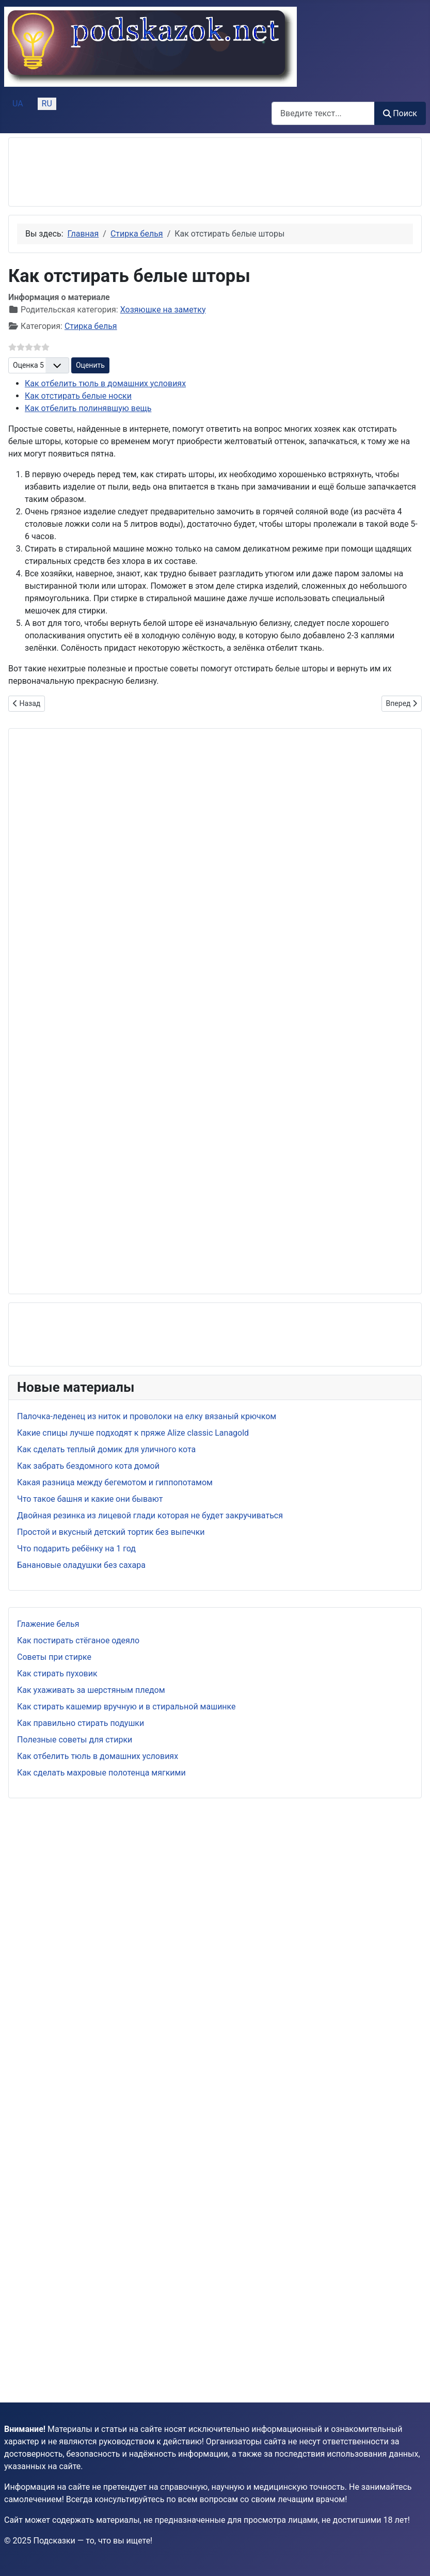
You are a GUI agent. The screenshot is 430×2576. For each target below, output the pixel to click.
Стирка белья (91, 326)
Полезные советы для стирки (74, 1740)
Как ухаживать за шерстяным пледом (91, 1690)
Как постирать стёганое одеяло (78, 1640)
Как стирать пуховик (57, 1673)
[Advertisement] (99, 172)
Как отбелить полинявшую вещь (88, 408)
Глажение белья (48, 1624)
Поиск (400, 113)
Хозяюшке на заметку (163, 310)
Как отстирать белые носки (78, 396)
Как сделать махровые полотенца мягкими (101, 1773)
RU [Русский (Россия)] (47, 103)
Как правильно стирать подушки (80, 1723)
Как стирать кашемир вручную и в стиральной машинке (126, 1706)
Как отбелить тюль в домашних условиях (97, 1756)
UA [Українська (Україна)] (17, 103)
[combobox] (323, 113)
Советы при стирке (54, 1657)
